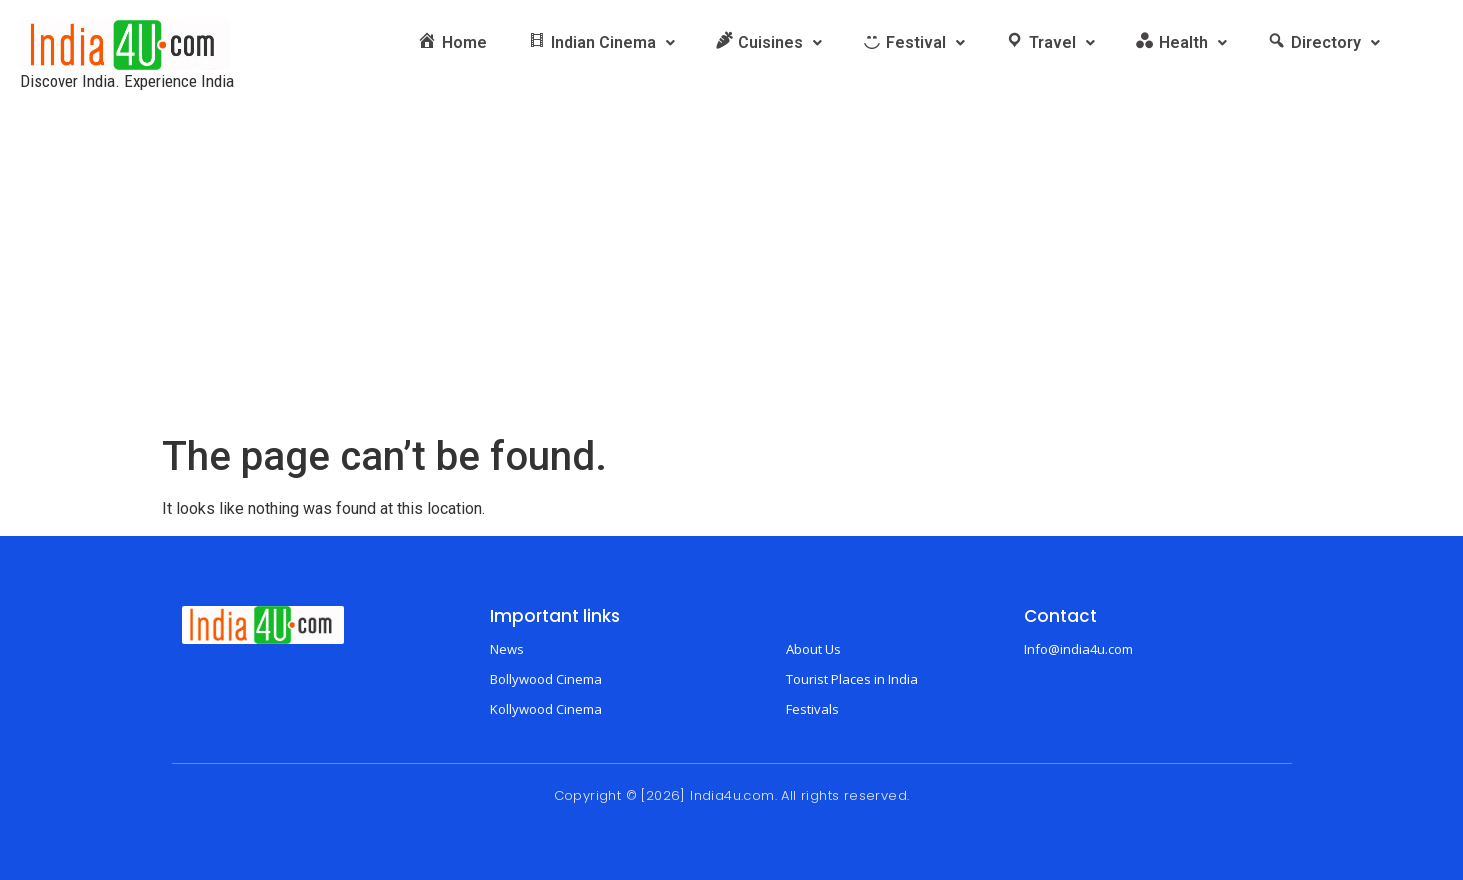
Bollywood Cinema (546, 679)
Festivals (812, 709)
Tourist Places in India (852, 679)
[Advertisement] (732, 283)
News (507, 649)
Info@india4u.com (1078, 649)
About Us (813, 649)
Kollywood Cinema (546, 709)
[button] (601, 43)
